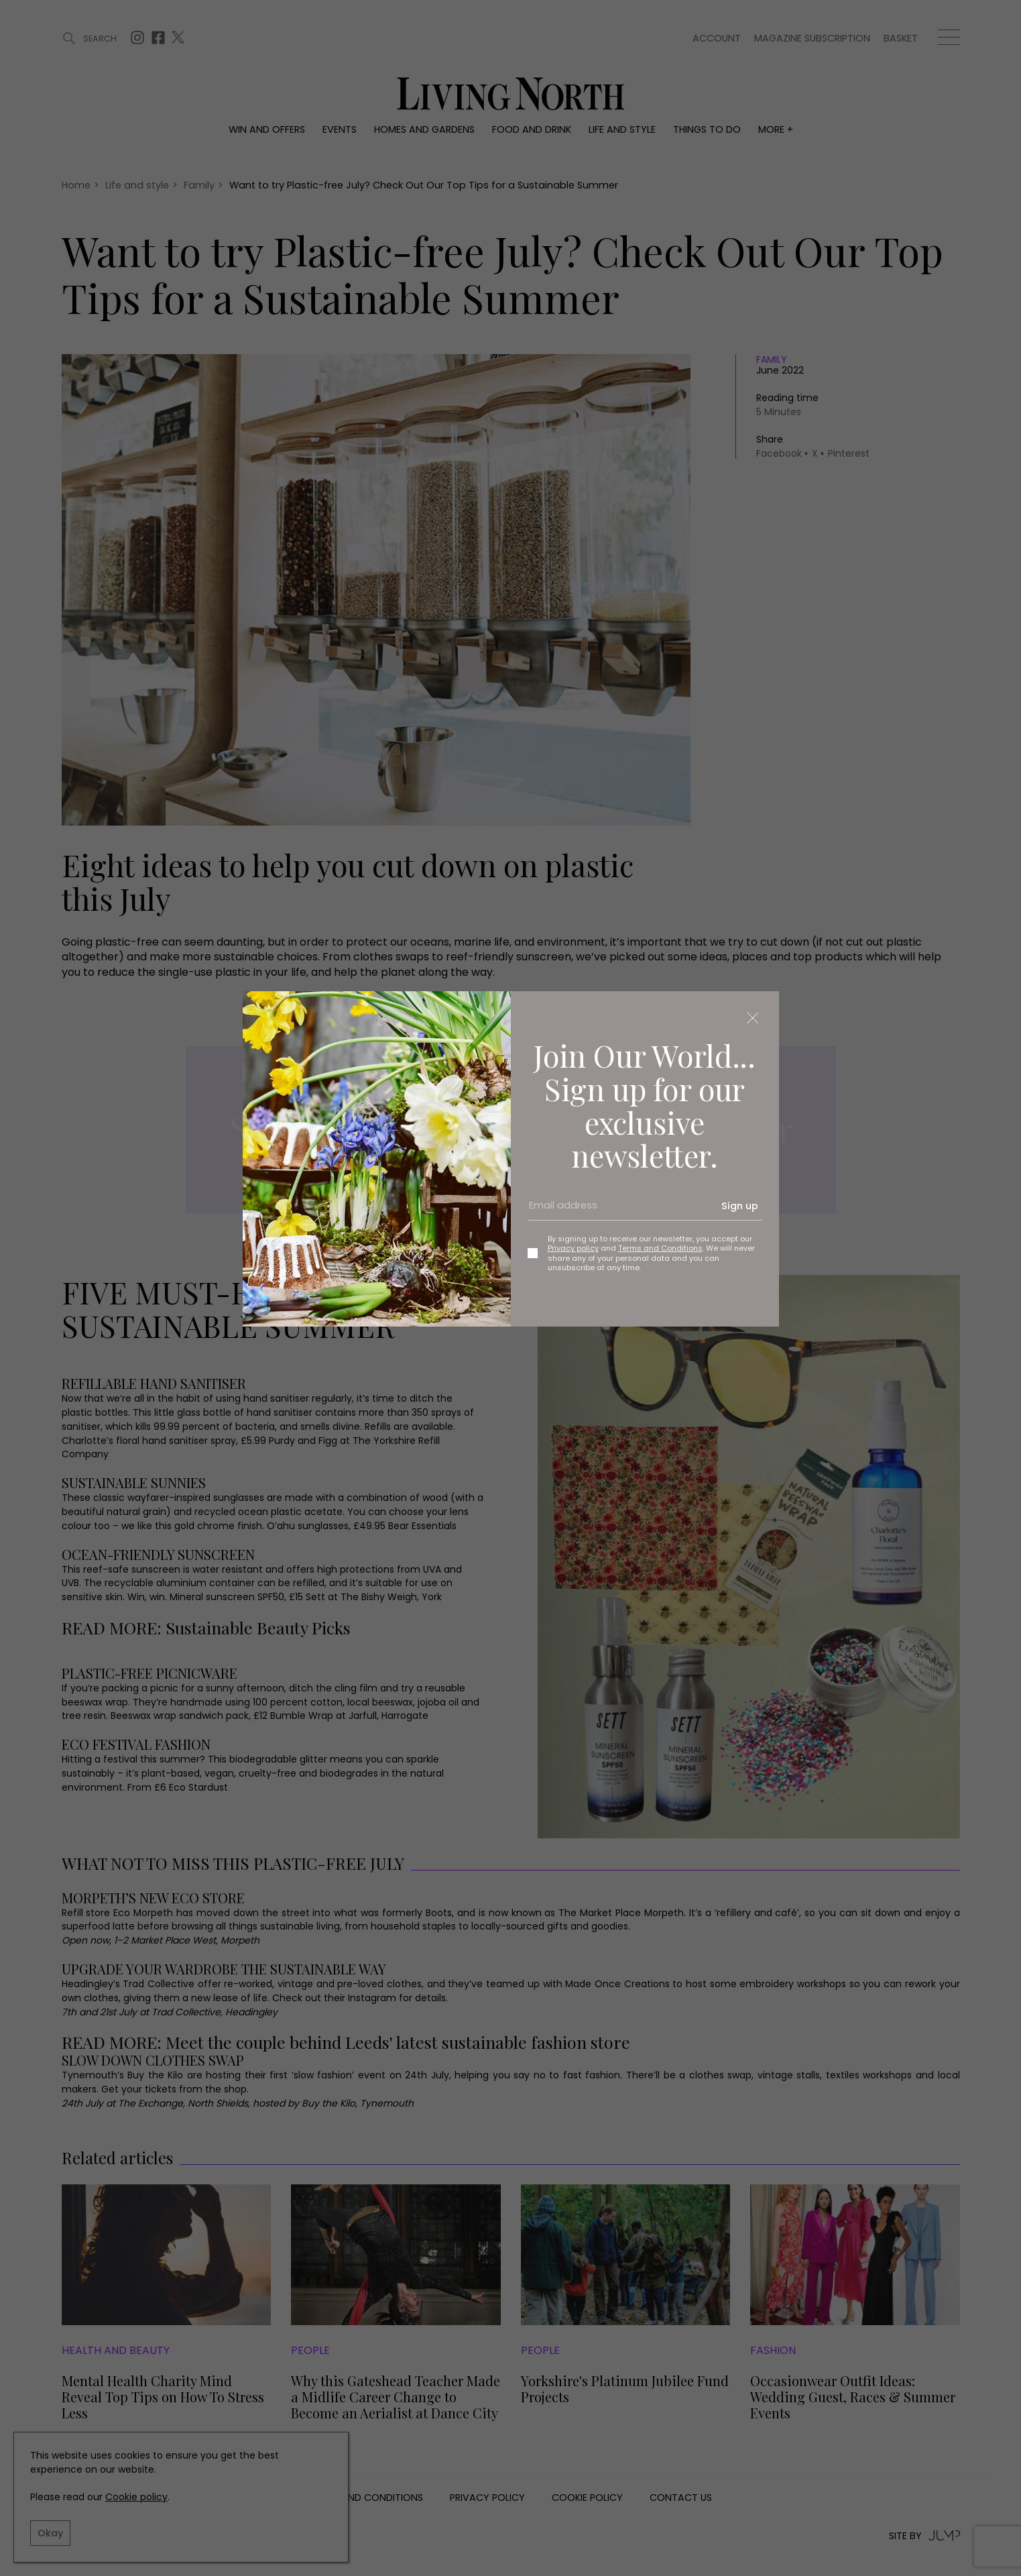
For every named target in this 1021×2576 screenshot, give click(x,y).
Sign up (739, 1206)
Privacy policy (573, 1248)
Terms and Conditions (660, 1248)
